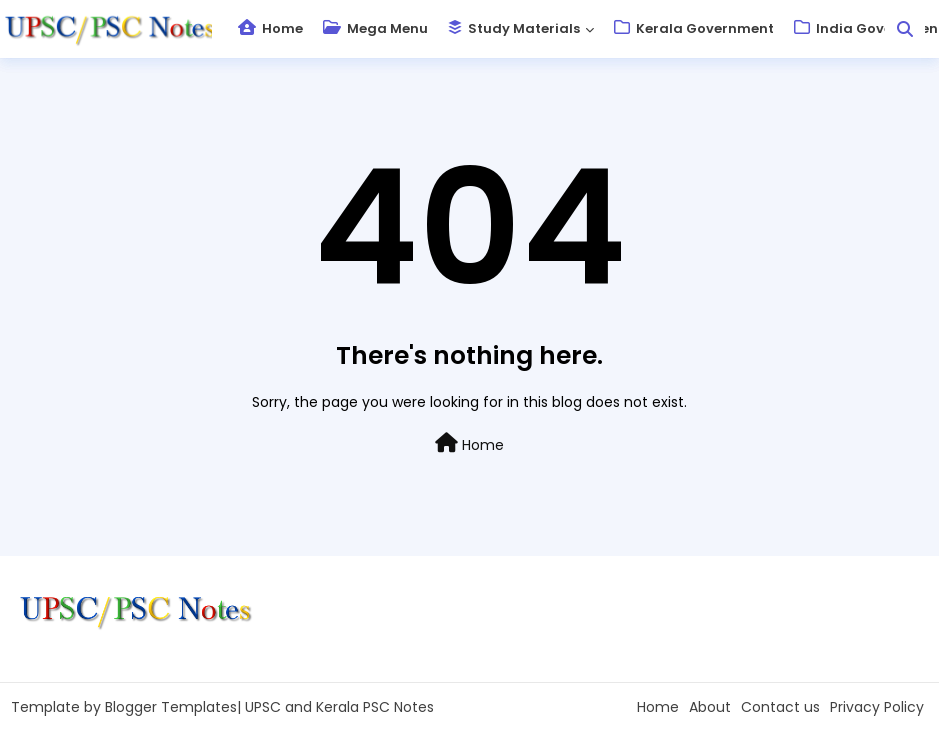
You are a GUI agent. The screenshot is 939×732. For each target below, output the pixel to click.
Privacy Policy (877, 707)
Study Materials (514, 28)
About (710, 707)
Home (270, 28)
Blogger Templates (171, 707)
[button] (905, 29)
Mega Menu (375, 28)
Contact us (780, 707)
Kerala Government (694, 28)
